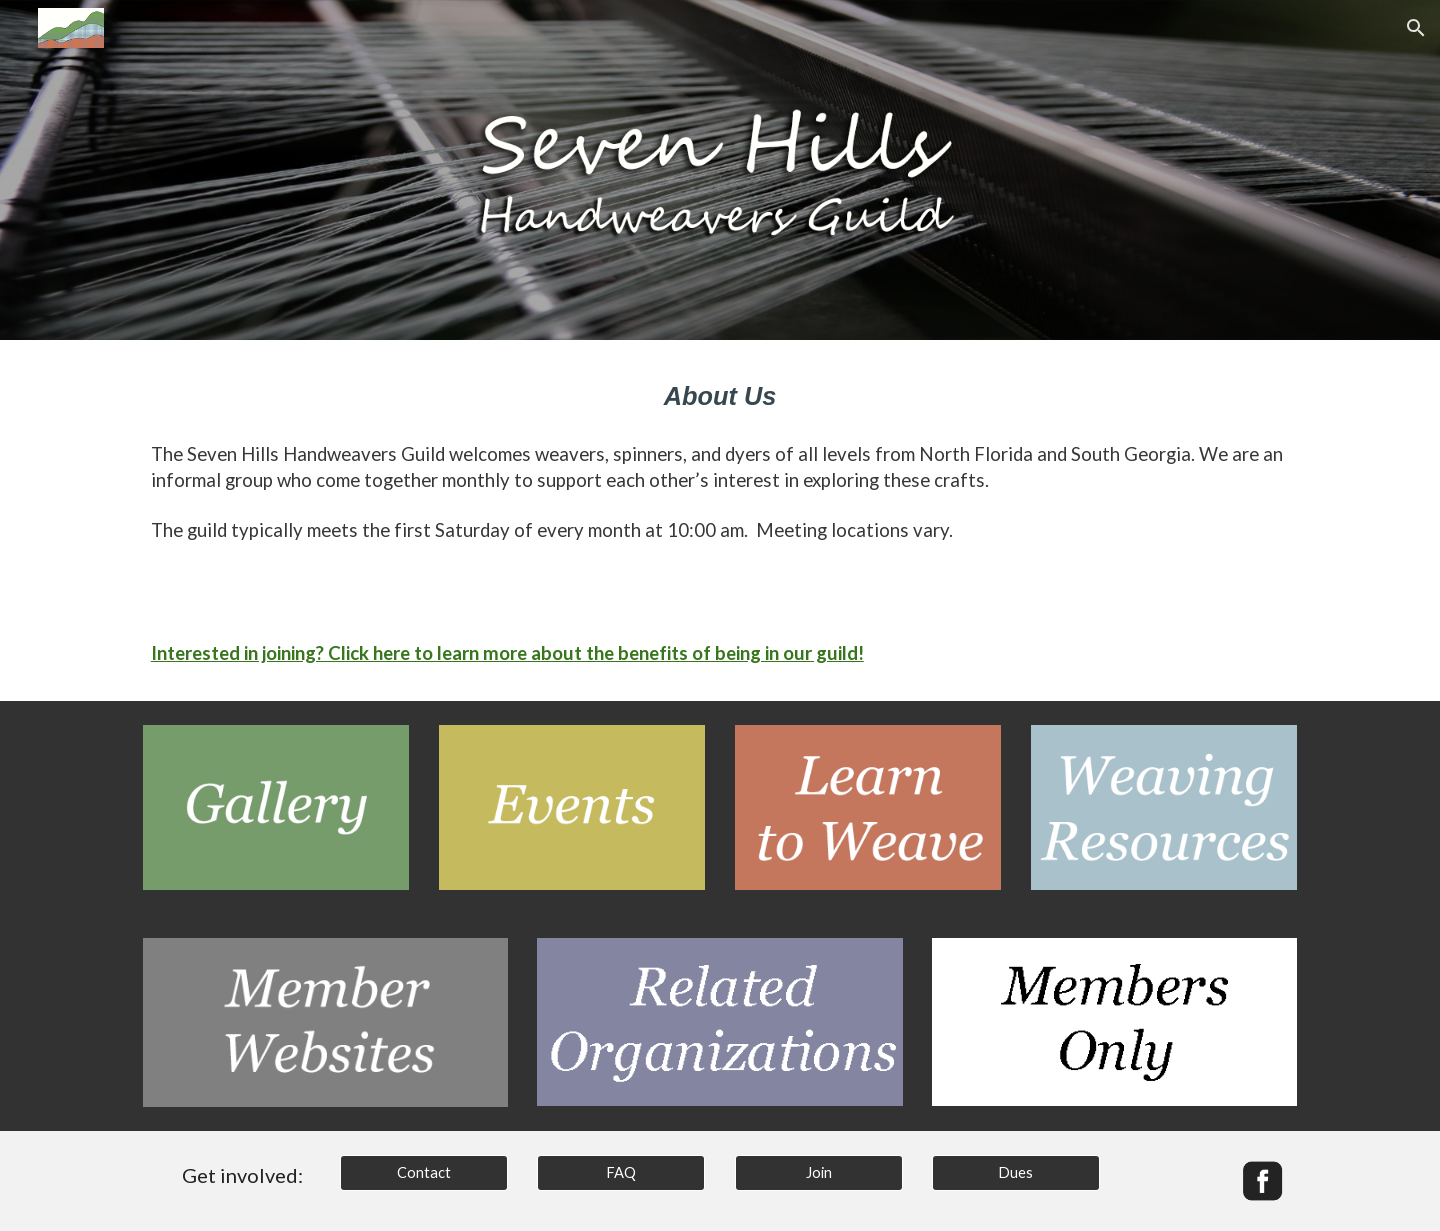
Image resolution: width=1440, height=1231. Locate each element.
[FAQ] (621, 1173)
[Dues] (1016, 1173)
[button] (1416, 28)
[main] (720, 396)
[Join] (819, 1173)
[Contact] (424, 1173)
